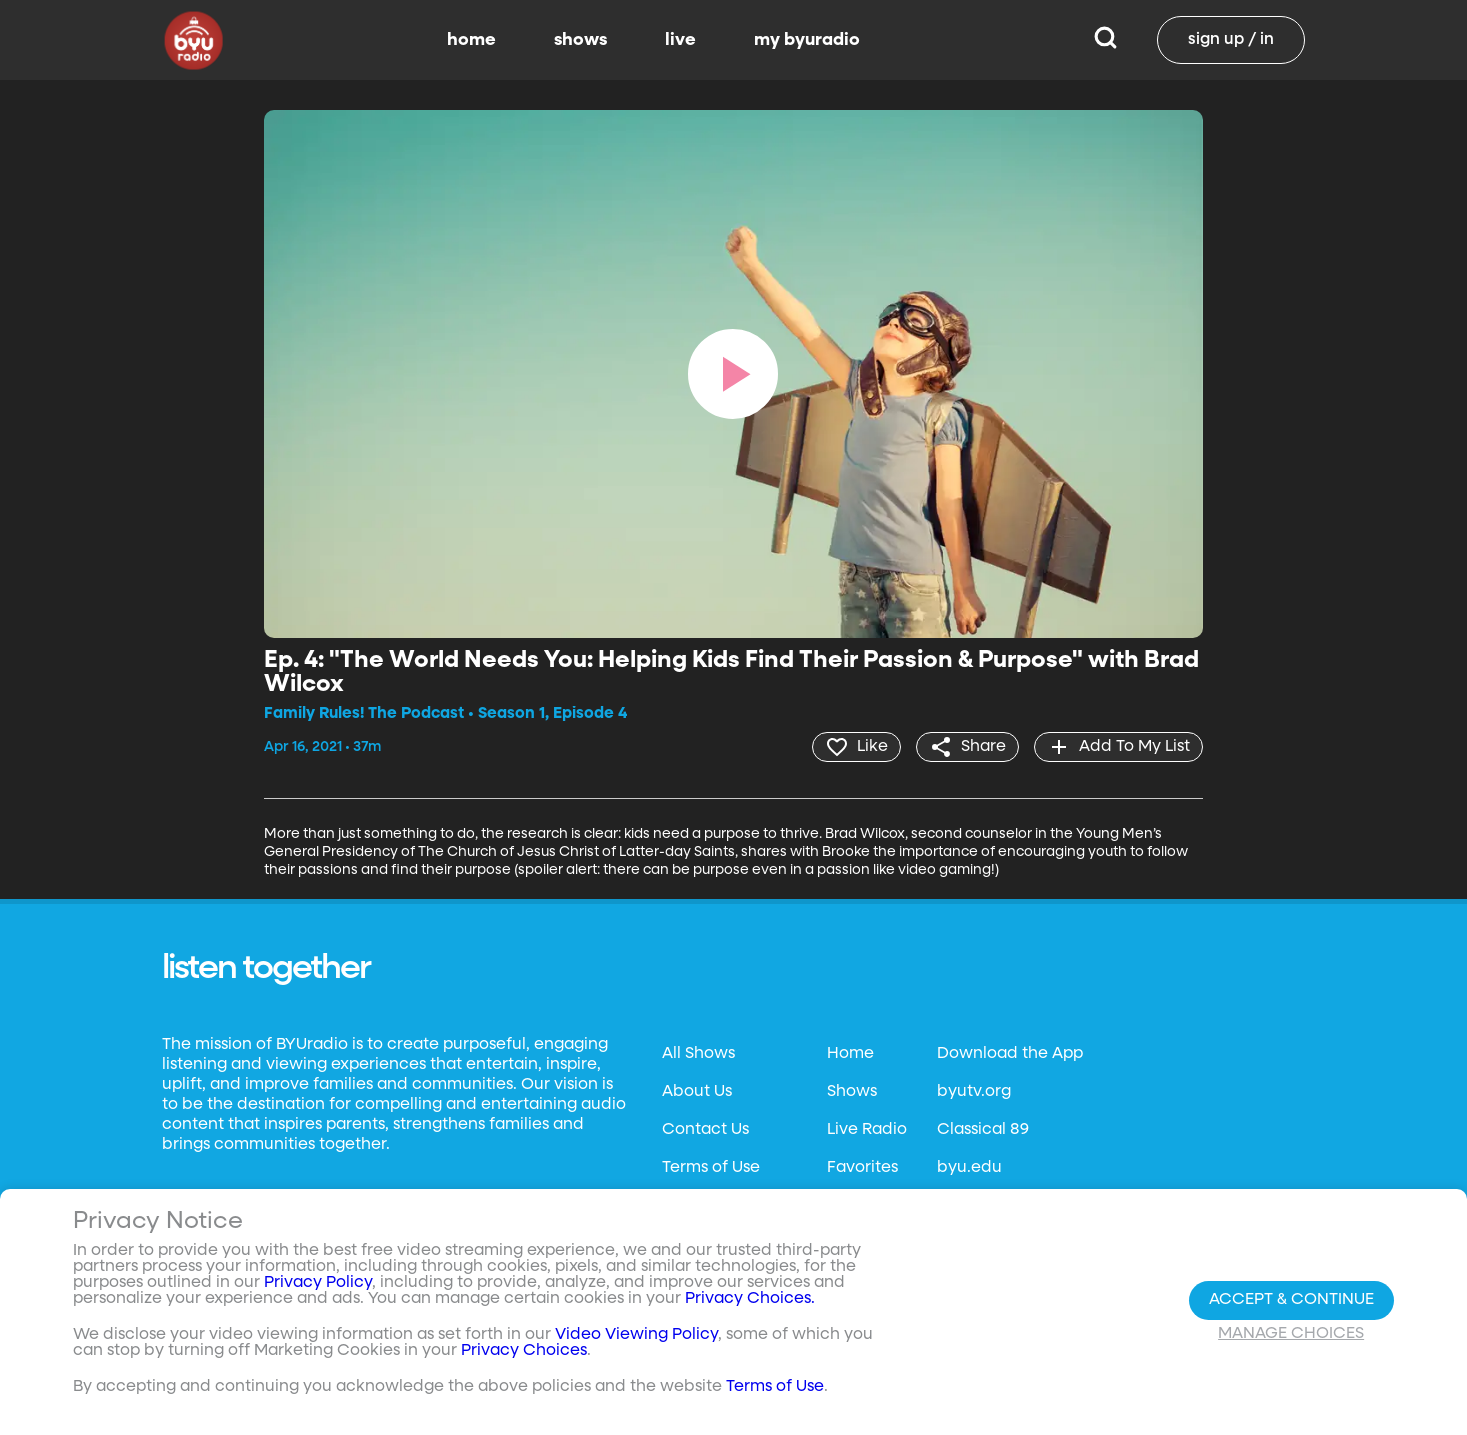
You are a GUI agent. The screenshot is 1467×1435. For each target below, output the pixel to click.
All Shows (698, 1054)
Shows (852, 1092)
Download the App (1010, 1054)
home (471, 40)
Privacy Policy (318, 1283)
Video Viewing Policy (636, 1335)
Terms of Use (711, 1168)
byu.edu (969, 1168)
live (680, 40)
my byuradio (807, 40)
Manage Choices (1291, 1334)
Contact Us (705, 1130)
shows (580, 40)
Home (850, 1054)
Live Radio (867, 1130)
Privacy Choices (524, 1351)
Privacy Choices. (750, 1299)
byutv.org (974, 1092)
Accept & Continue (1291, 1300)
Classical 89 (983, 1130)
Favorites (862, 1168)
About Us (697, 1092)
